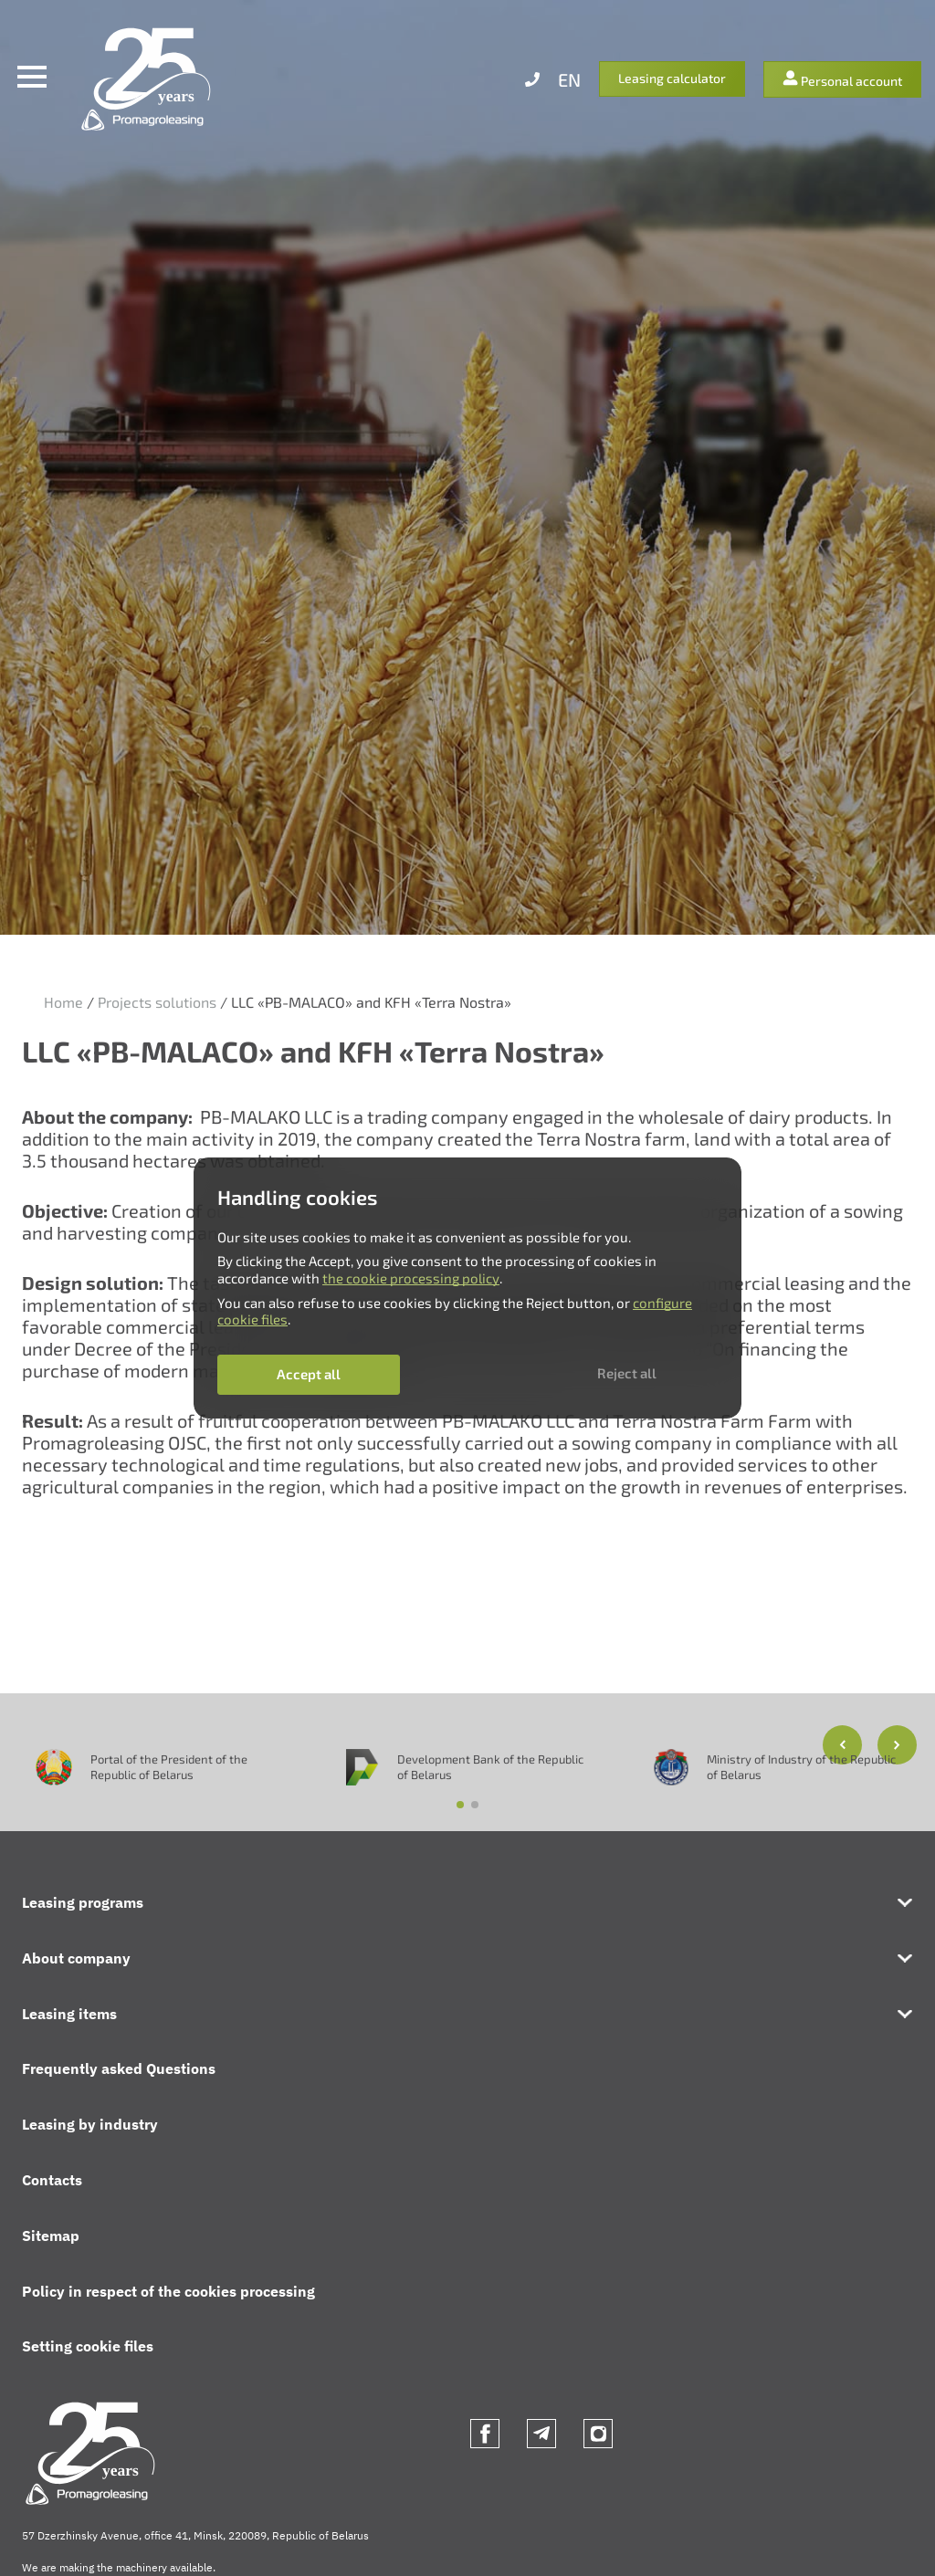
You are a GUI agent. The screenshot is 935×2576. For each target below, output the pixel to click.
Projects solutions (157, 1002)
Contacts (52, 2180)
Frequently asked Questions (118, 2068)
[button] (897, 1744)
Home (63, 1002)
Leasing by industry (90, 2124)
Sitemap (50, 2235)
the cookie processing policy (410, 1278)
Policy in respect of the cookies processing (168, 2291)
